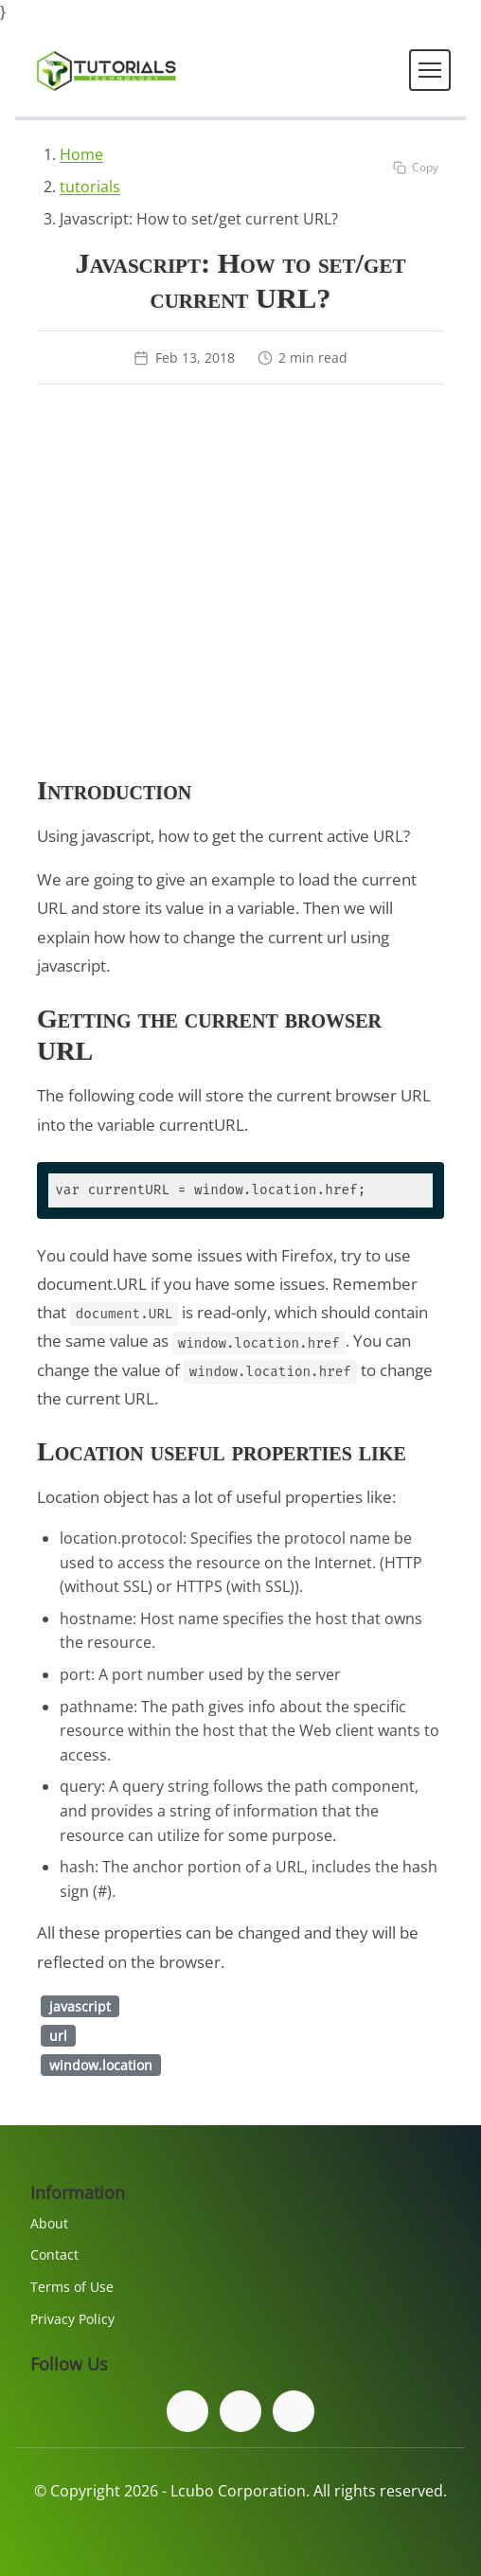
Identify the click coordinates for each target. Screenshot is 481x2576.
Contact (54, 2254)
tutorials (90, 186)
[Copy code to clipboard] (416, 167)
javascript (80, 2006)
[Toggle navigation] (430, 70)
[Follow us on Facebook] (187, 2411)
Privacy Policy (72, 2319)
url (58, 2036)
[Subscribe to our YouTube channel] (293, 2411)
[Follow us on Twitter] (240, 2411)
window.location (100, 2065)
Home (81, 154)
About (49, 2223)
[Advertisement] (240, 583)
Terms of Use (72, 2287)
